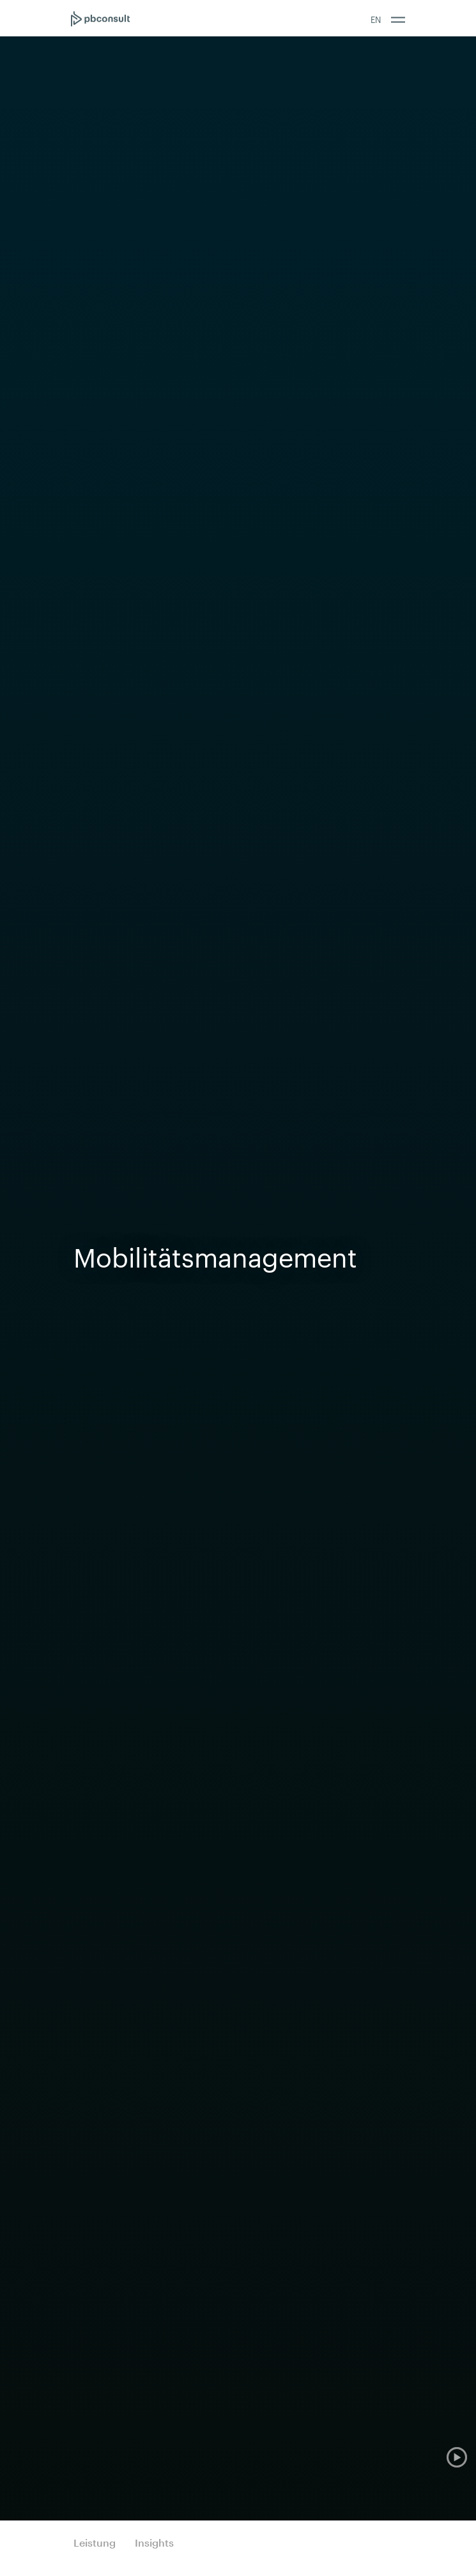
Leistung (94, 2542)
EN (376, 19)
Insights (154, 2542)
